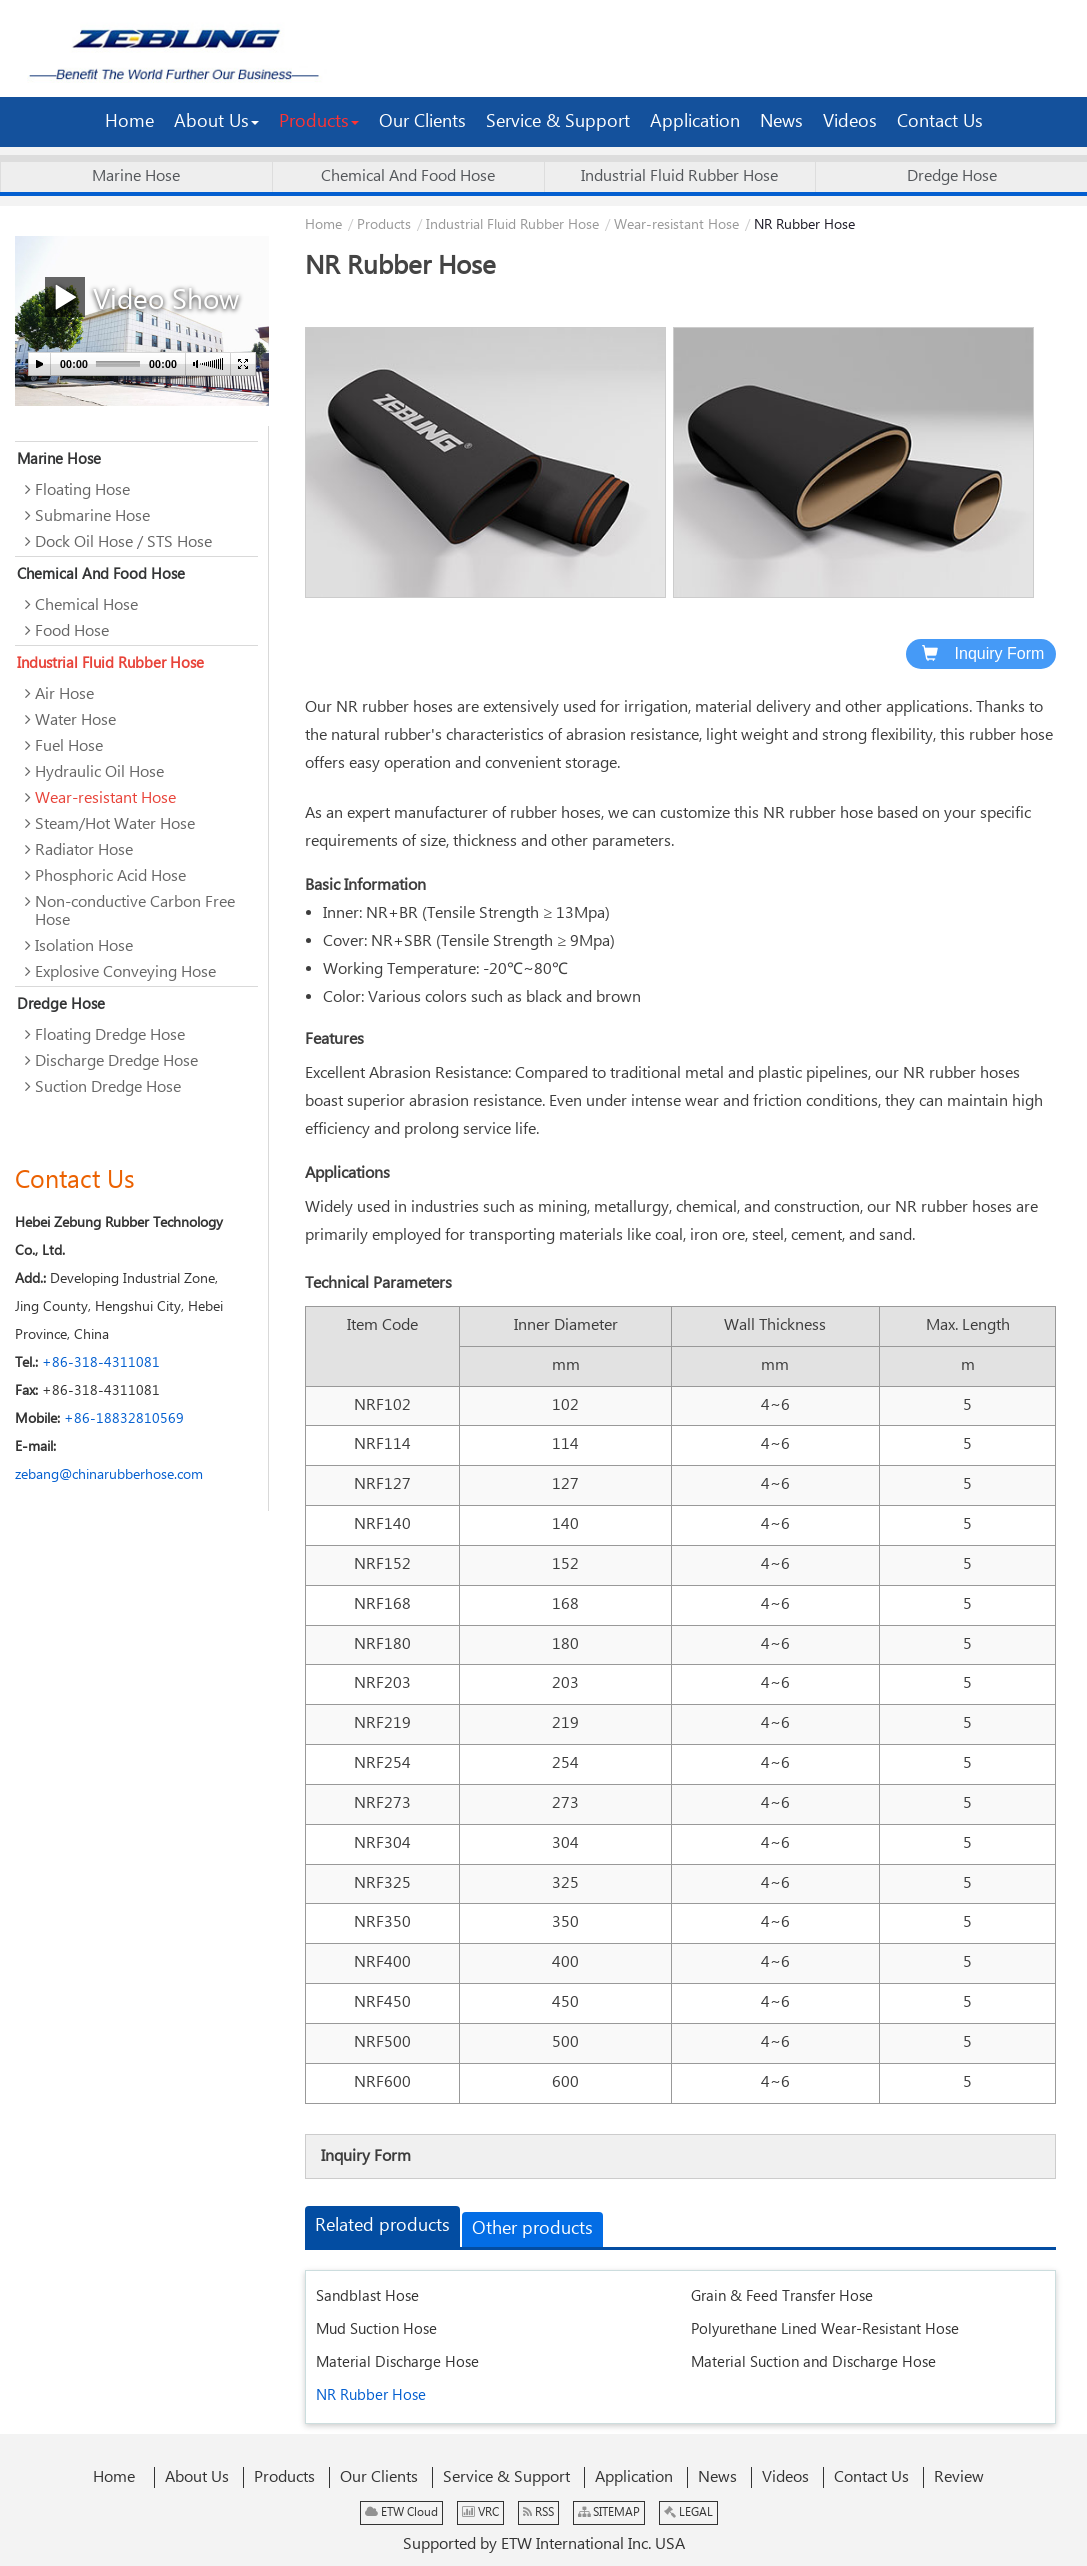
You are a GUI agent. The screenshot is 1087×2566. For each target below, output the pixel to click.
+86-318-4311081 (101, 1363)
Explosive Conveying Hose (125, 972)
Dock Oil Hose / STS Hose (123, 542)
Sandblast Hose (367, 2296)
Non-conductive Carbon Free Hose (135, 911)
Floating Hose (82, 490)
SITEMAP (609, 2512)
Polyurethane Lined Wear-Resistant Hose (825, 2329)
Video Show (142, 298)
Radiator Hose (84, 850)
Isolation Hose (84, 946)
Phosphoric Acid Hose (110, 876)
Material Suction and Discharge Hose (813, 2362)
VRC (480, 2512)
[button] (216, 122)
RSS (538, 2512)
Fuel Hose (69, 746)
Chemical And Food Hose (408, 176)
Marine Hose (136, 176)
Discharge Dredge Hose (116, 1061)
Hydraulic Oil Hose (99, 772)
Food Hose (72, 631)
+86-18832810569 (124, 1419)
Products (384, 225)
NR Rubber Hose (371, 2395)
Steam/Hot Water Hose (115, 824)
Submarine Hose (92, 516)
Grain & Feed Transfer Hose (782, 2296)
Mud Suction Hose (376, 2329)
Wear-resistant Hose (676, 225)
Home (323, 225)
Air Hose (64, 694)
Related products (382, 2226)
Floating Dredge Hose (110, 1035)
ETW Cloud (401, 2512)
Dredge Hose (952, 176)
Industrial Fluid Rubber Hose (679, 176)
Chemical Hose (86, 605)
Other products (532, 2229)
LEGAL (688, 2512)
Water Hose (75, 720)
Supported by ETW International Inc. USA (544, 2544)
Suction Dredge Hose (108, 1087)
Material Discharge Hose (397, 2362)
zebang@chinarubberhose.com (109, 1475)
